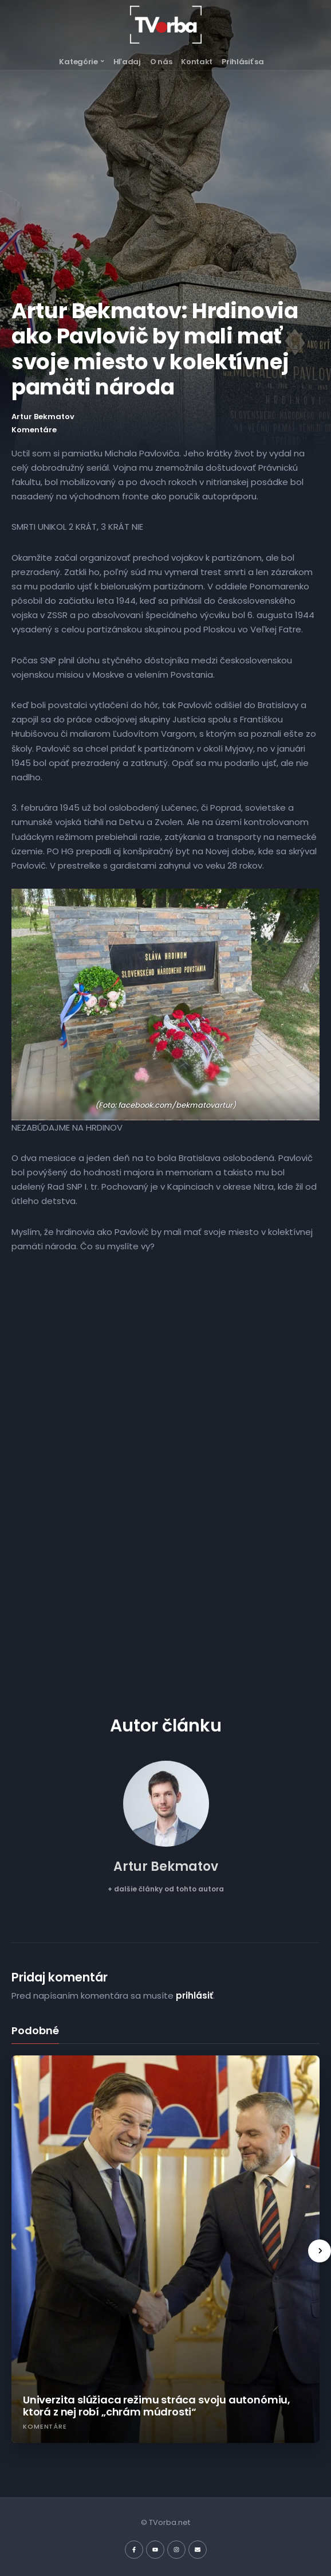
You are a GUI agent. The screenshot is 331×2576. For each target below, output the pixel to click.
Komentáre (34, 429)
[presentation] (319, 2250)
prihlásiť (194, 1995)
